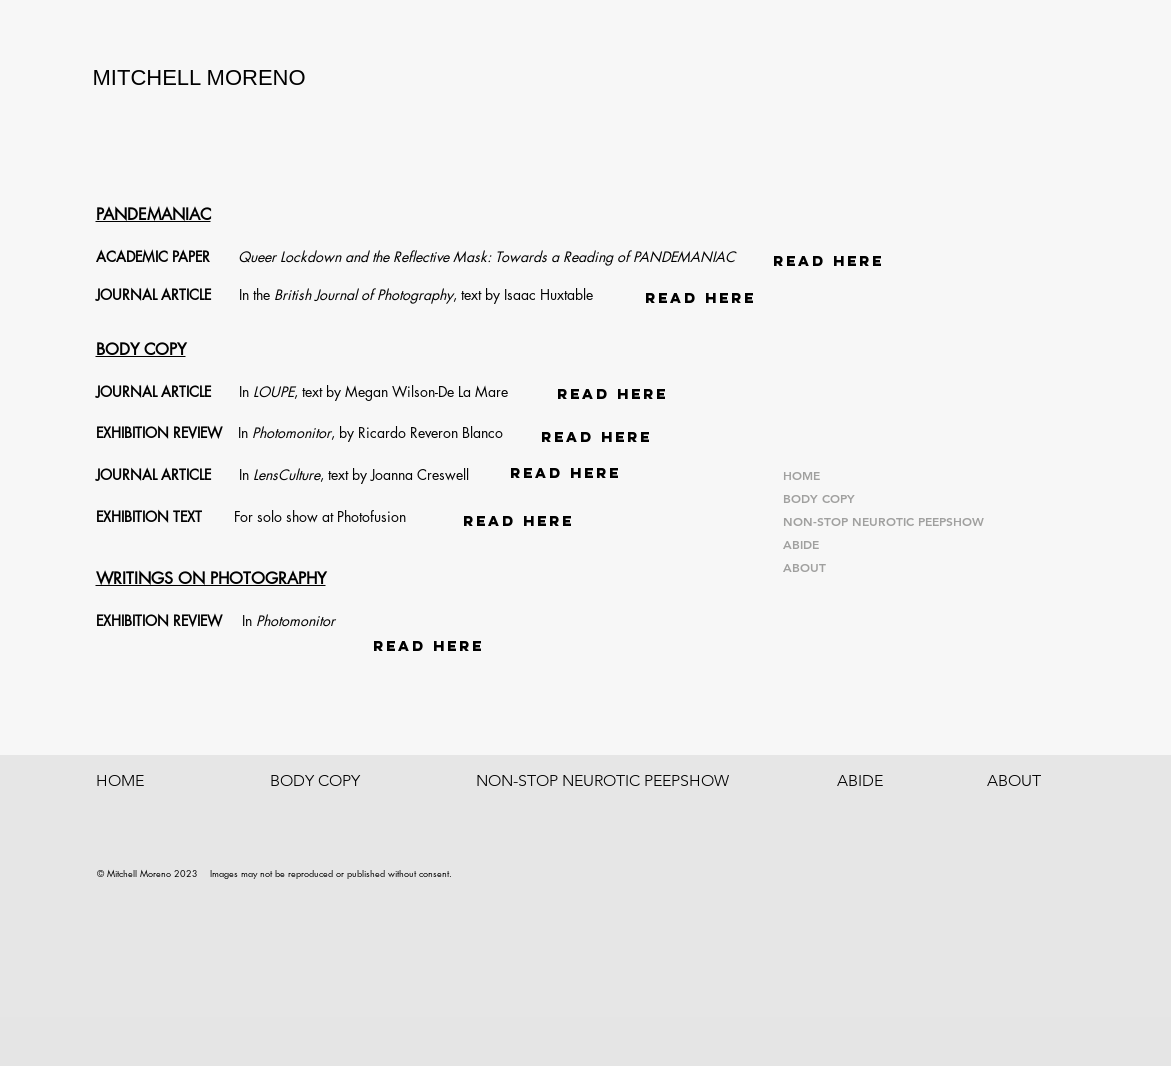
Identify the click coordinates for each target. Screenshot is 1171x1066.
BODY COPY (819, 498)
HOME (801, 475)
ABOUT (804, 567)
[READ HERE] (828, 261)
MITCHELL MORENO (199, 77)
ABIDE (801, 544)
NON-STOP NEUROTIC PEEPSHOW (883, 521)
